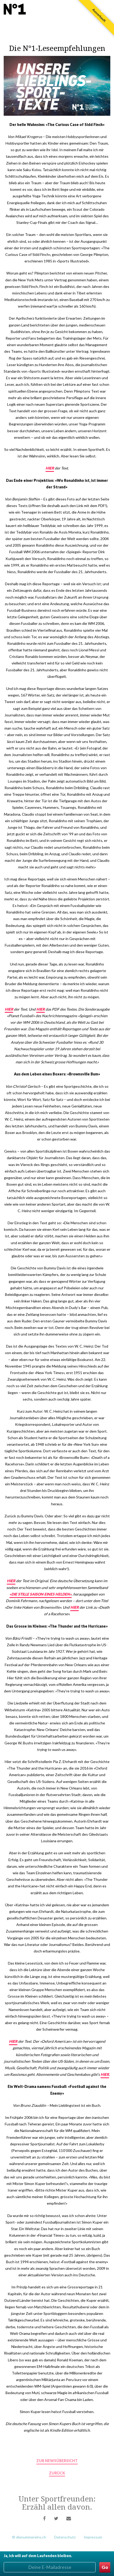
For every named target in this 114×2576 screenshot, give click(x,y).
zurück (57, 2473)
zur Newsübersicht (57, 2460)
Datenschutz (65, 2537)
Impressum (93, 2537)
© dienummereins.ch (29, 2537)
